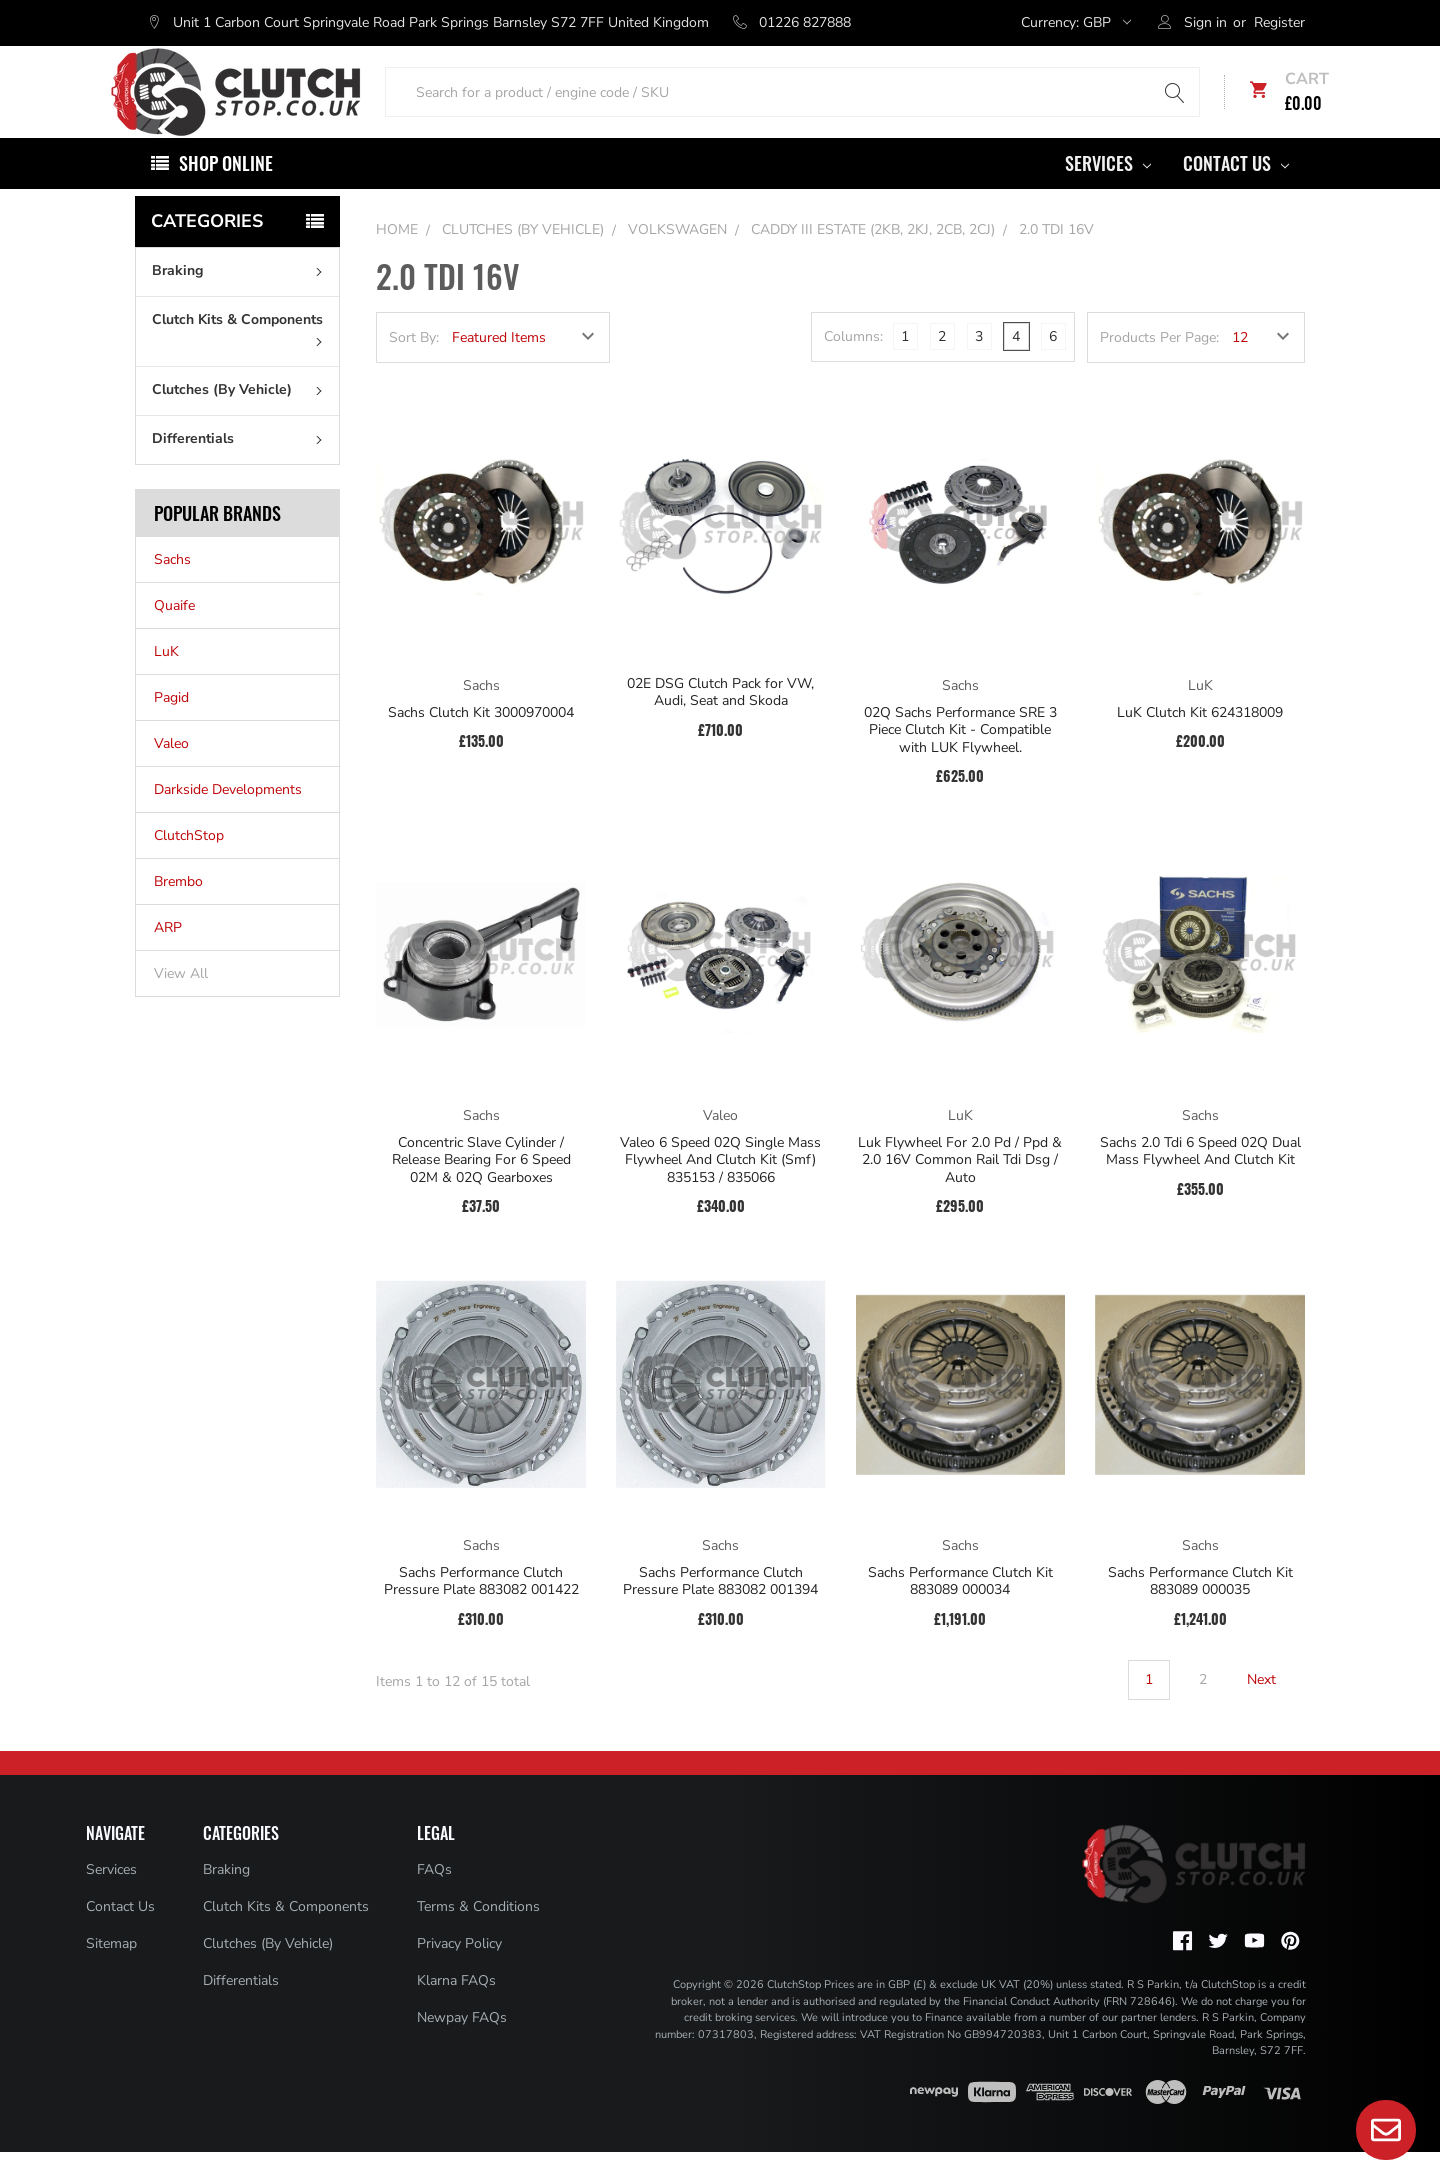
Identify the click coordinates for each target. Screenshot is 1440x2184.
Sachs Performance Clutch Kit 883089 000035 (1200, 1613)
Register (1279, 22)
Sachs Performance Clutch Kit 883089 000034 (960, 1613)
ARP (168, 959)
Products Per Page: (1159, 369)
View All (181, 1005)
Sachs (172, 591)
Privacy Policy (459, 1975)
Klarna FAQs (456, 2012)
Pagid (171, 729)
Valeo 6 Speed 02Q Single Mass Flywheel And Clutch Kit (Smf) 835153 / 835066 (720, 1192)
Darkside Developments (228, 821)
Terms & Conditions (478, 1938)
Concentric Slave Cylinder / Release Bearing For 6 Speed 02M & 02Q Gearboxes (481, 1192)
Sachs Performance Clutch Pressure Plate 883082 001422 (481, 1613)
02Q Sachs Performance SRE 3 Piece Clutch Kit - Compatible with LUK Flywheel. (960, 762)
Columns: (853, 368)
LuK (166, 683)
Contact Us (1236, 195)
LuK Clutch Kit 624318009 (1200, 745)
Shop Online (226, 195)
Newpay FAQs (462, 2049)
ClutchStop (189, 867)
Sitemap (111, 1975)
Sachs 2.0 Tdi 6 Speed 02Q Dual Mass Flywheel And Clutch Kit (1200, 1183)
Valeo (171, 775)
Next (1273, 1712)
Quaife (174, 637)
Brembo (178, 913)
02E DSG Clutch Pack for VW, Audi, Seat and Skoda (720, 724)
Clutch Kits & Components (241, 360)
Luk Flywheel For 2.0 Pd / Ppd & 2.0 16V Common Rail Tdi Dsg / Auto (960, 1192)
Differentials (241, 470)
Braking (241, 302)
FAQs (434, 1901)
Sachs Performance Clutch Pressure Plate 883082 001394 (720, 1613)
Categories (207, 253)
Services (1108, 195)
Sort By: (414, 369)
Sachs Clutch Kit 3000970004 (481, 745)
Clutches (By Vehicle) (241, 421)
